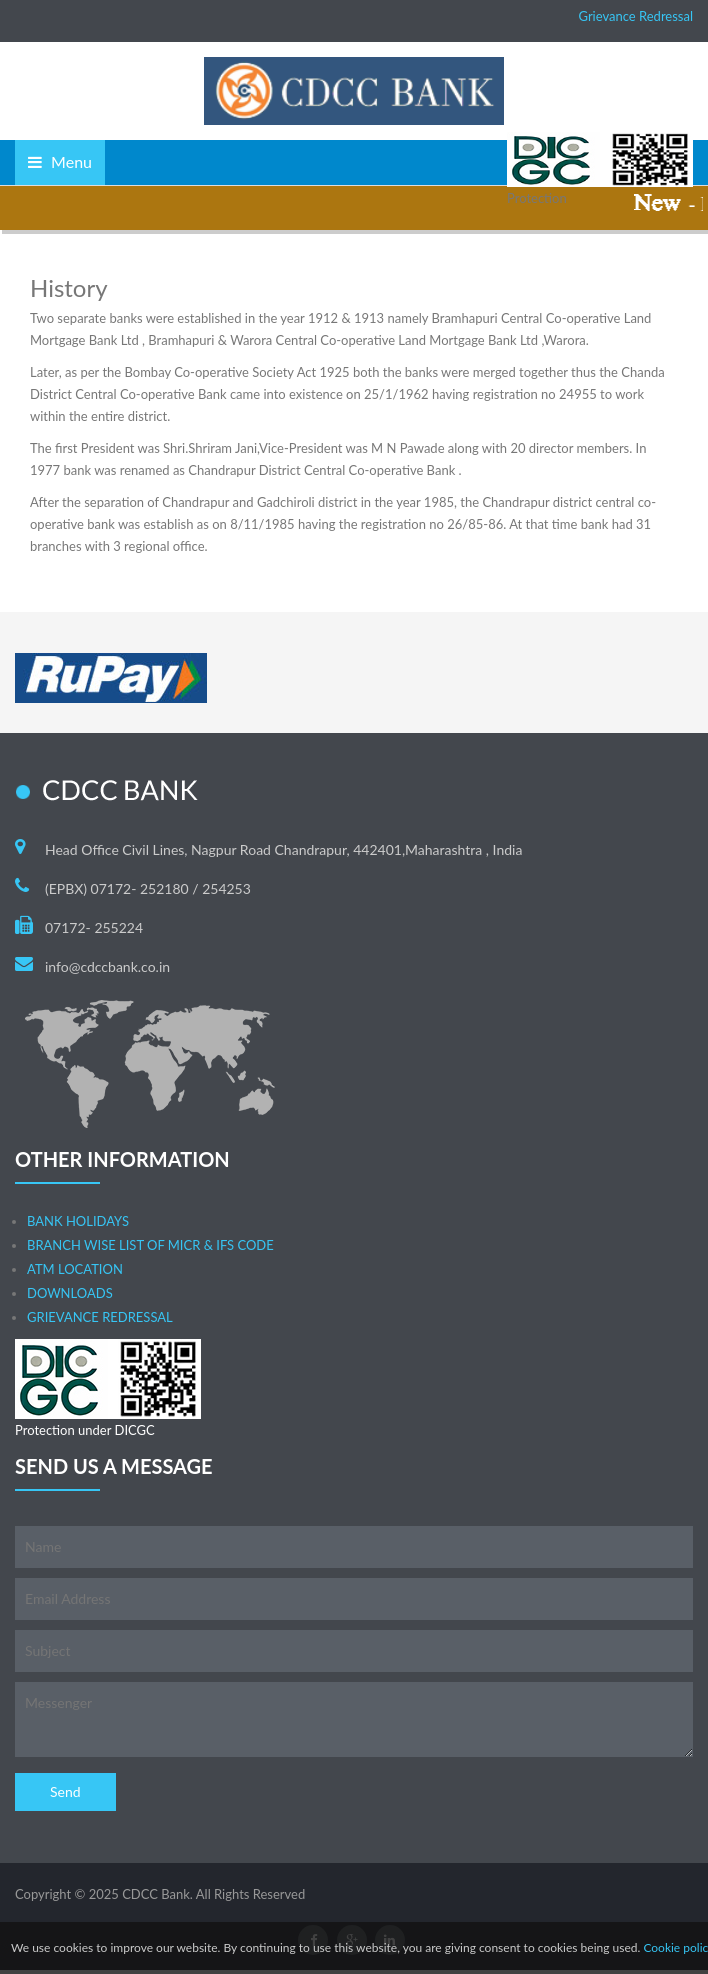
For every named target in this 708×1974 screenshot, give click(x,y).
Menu (60, 161)
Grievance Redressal (635, 16)
